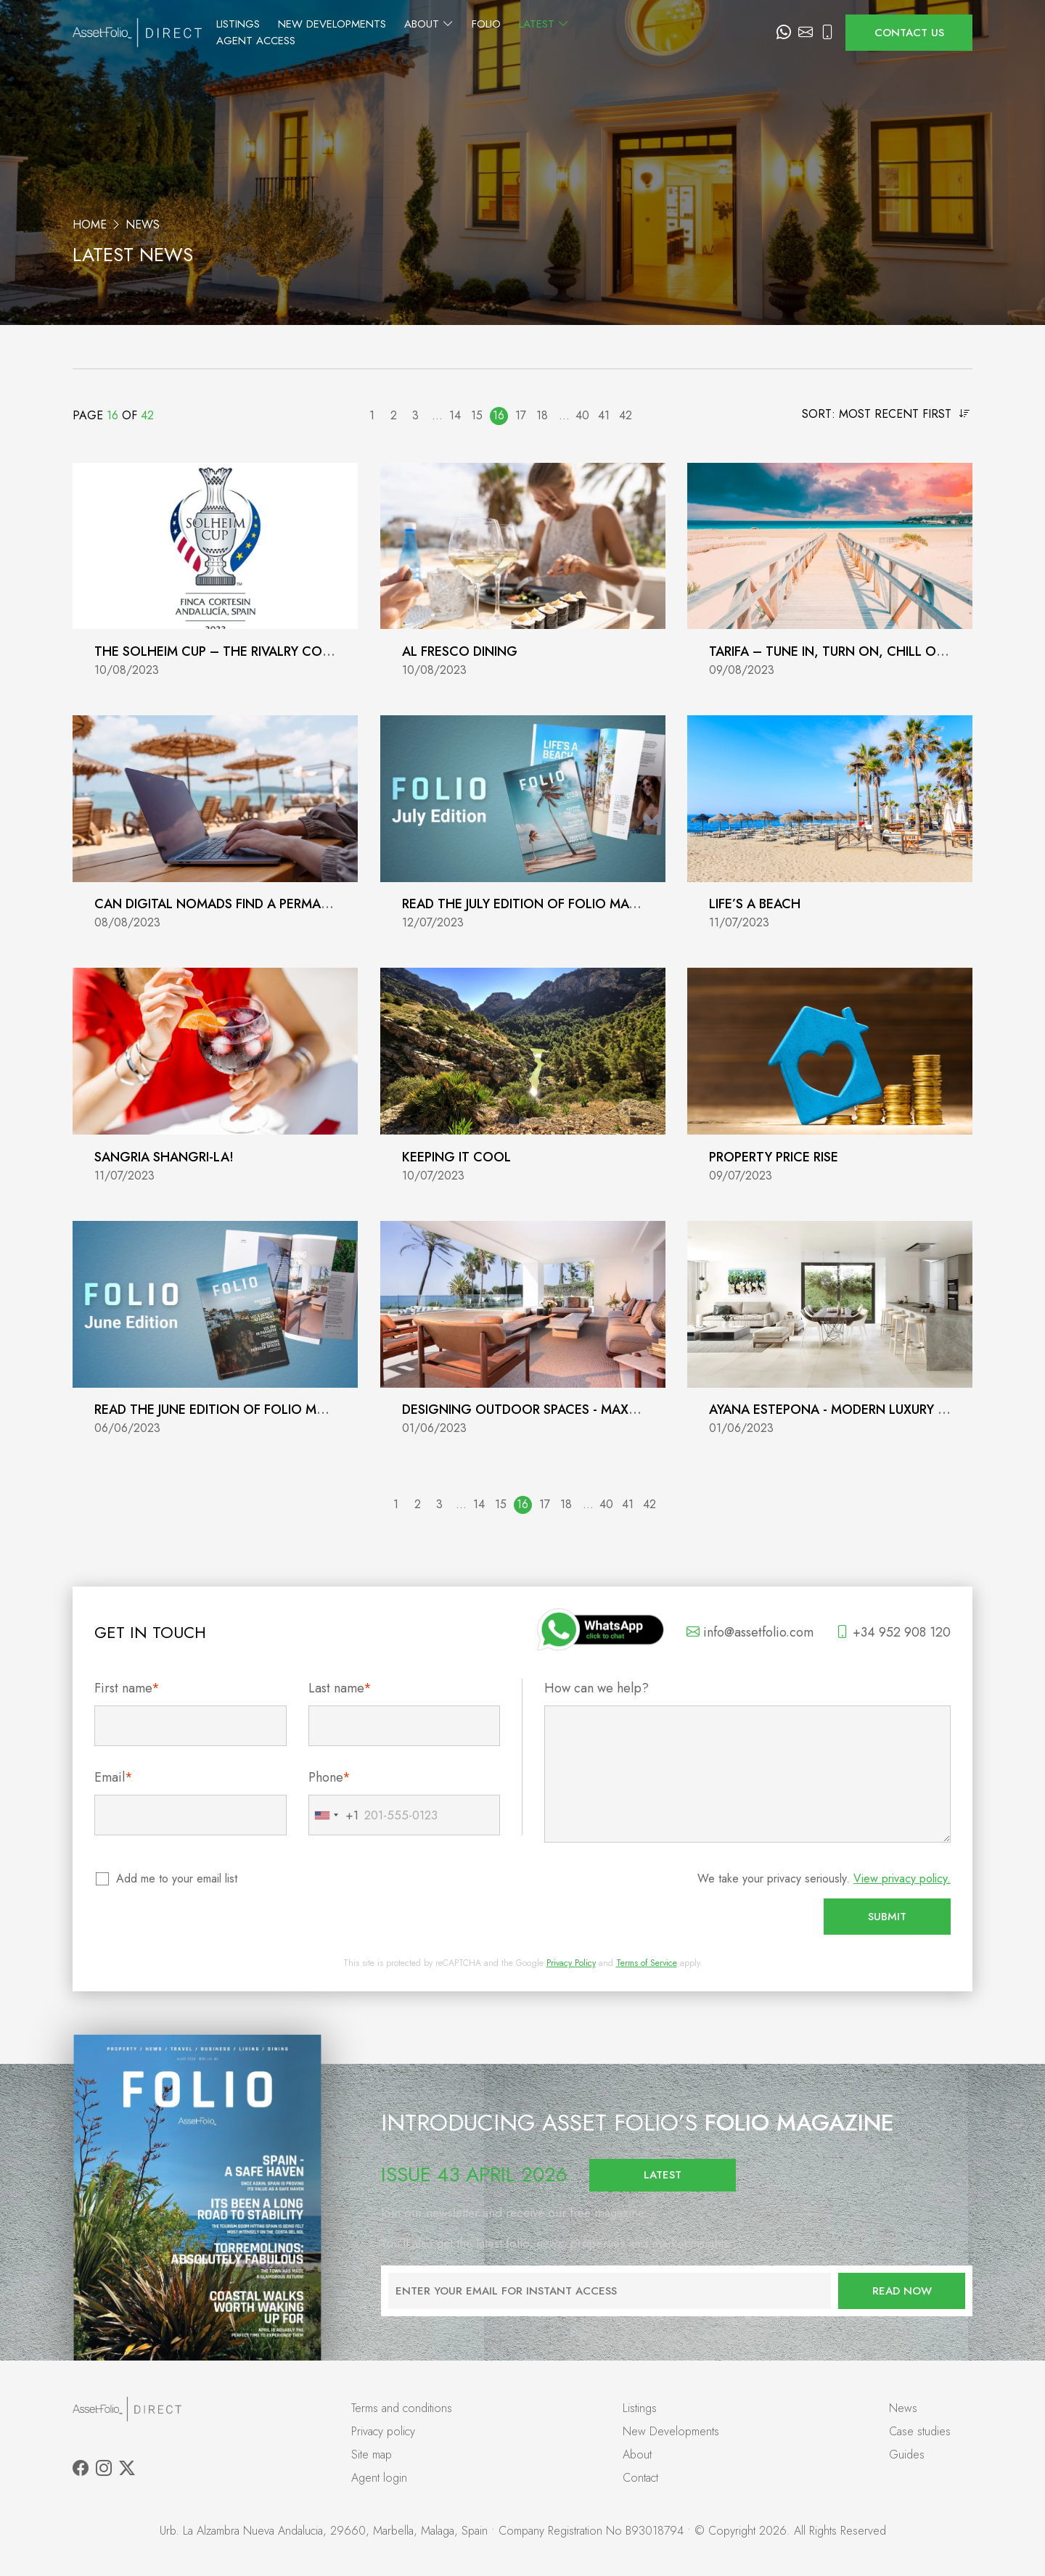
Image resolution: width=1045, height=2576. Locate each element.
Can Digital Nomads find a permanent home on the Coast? (299, 903)
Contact (640, 2477)
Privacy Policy (571, 1963)
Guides (907, 2454)
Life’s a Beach (754, 903)
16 (498, 415)
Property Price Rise (773, 1157)
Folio (582, 33)
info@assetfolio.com (750, 1632)
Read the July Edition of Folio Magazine (538, 903)
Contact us (909, 33)
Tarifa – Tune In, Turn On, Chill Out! (832, 651)
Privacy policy (383, 2431)
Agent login (379, 2477)
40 (582, 415)
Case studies (920, 2431)
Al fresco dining (459, 651)
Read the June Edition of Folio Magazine (232, 1409)
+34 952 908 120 (893, 1632)
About (524, 33)
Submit (887, 1917)
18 (542, 415)
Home (90, 224)
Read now (902, 2291)
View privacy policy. (902, 1878)
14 (455, 415)
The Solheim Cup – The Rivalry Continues (234, 651)
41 (604, 415)
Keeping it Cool (456, 1157)
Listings (334, 33)
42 (625, 415)
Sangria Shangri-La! (164, 1157)
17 (520, 415)
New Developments (428, 33)
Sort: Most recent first (886, 414)
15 (477, 415)
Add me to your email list (177, 1878)
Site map (371, 2454)
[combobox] (333, 1815)
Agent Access (722, 33)
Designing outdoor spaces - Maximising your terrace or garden (624, 1409)
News (903, 2408)
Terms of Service (646, 1963)
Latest (640, 33)
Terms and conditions (401, 2408)
